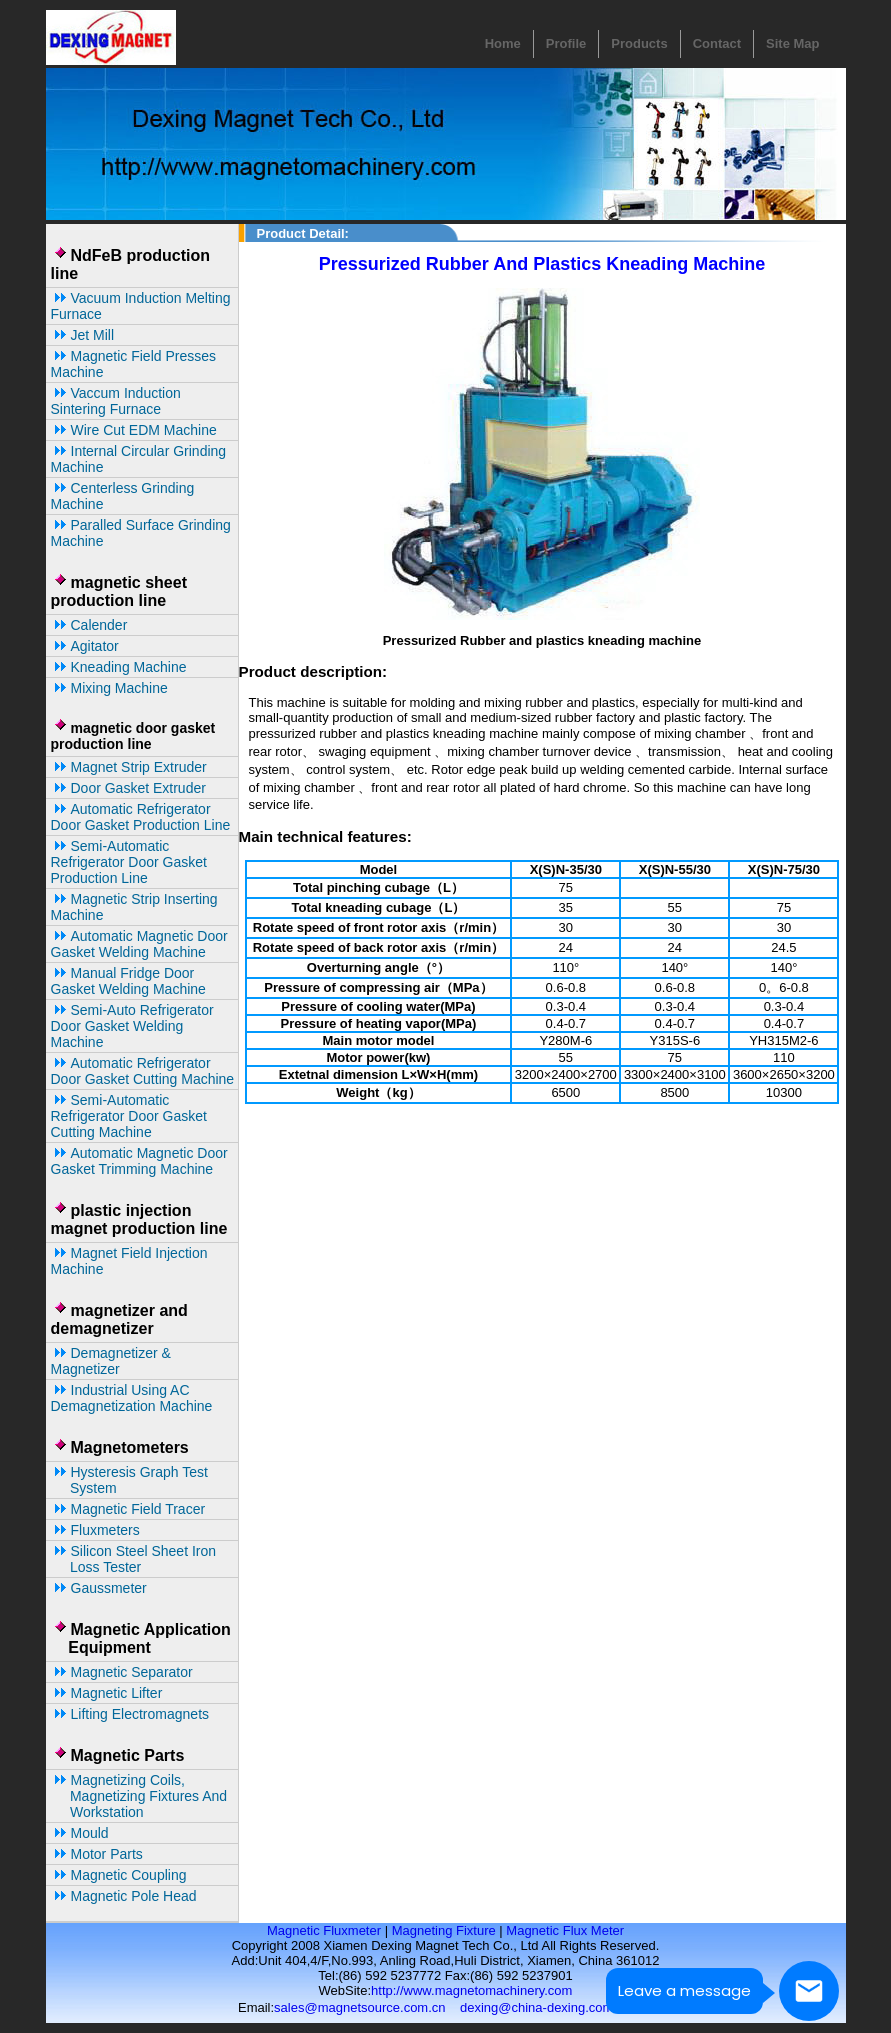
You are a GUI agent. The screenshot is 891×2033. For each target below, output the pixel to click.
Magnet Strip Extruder (129, 767)
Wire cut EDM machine (134, 430)
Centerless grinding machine (123, 496)
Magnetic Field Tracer (128, 1509)
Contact (717, 43)
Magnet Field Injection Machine (129, 1261)
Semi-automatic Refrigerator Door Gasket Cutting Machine (129, 1116)
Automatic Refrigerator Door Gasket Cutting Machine (143, 1071)
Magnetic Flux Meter (565, 1930)
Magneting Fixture (444, 1930)
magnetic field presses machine (134, 364)
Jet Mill (83, 335)
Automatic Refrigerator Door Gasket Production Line (141, 817)
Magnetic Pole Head (124, 1896)
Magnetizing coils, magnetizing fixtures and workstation (139, 1796)
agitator (85, 646)
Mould (80, 1833)
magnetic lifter (107, 1693)
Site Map (792, 43)
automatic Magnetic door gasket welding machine (139, 944)
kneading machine (119, 667)
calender (89, 625)
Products (639, 43)
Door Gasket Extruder (128, 788)
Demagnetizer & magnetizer (111, 1361)
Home (503, 43)
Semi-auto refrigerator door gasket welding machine (132, 1026)
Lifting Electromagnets (130, 1714)
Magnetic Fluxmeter (324, 1930)
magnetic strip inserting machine (134, 907)
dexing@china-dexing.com (536, 2007)
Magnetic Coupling (119, 1875)
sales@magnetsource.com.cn (359, 2007)
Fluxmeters (95, 1530)
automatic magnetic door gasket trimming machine (139, 1161)
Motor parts (97, 1854)
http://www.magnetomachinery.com (471, 1990)
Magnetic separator (122, 1672)
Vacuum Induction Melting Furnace (141, 306)
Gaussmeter (99, 1588)
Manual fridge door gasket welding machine (128, 981)
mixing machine (109, 688)
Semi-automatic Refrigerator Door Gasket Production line (129, 862)
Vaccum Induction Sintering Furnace (116, 401)
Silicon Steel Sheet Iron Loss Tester (134, 1559)
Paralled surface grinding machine (141, 533)
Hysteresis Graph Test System (129, 1480)
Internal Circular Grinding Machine (139, 459)
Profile (566, 43)
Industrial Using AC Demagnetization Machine (132, 1398)
